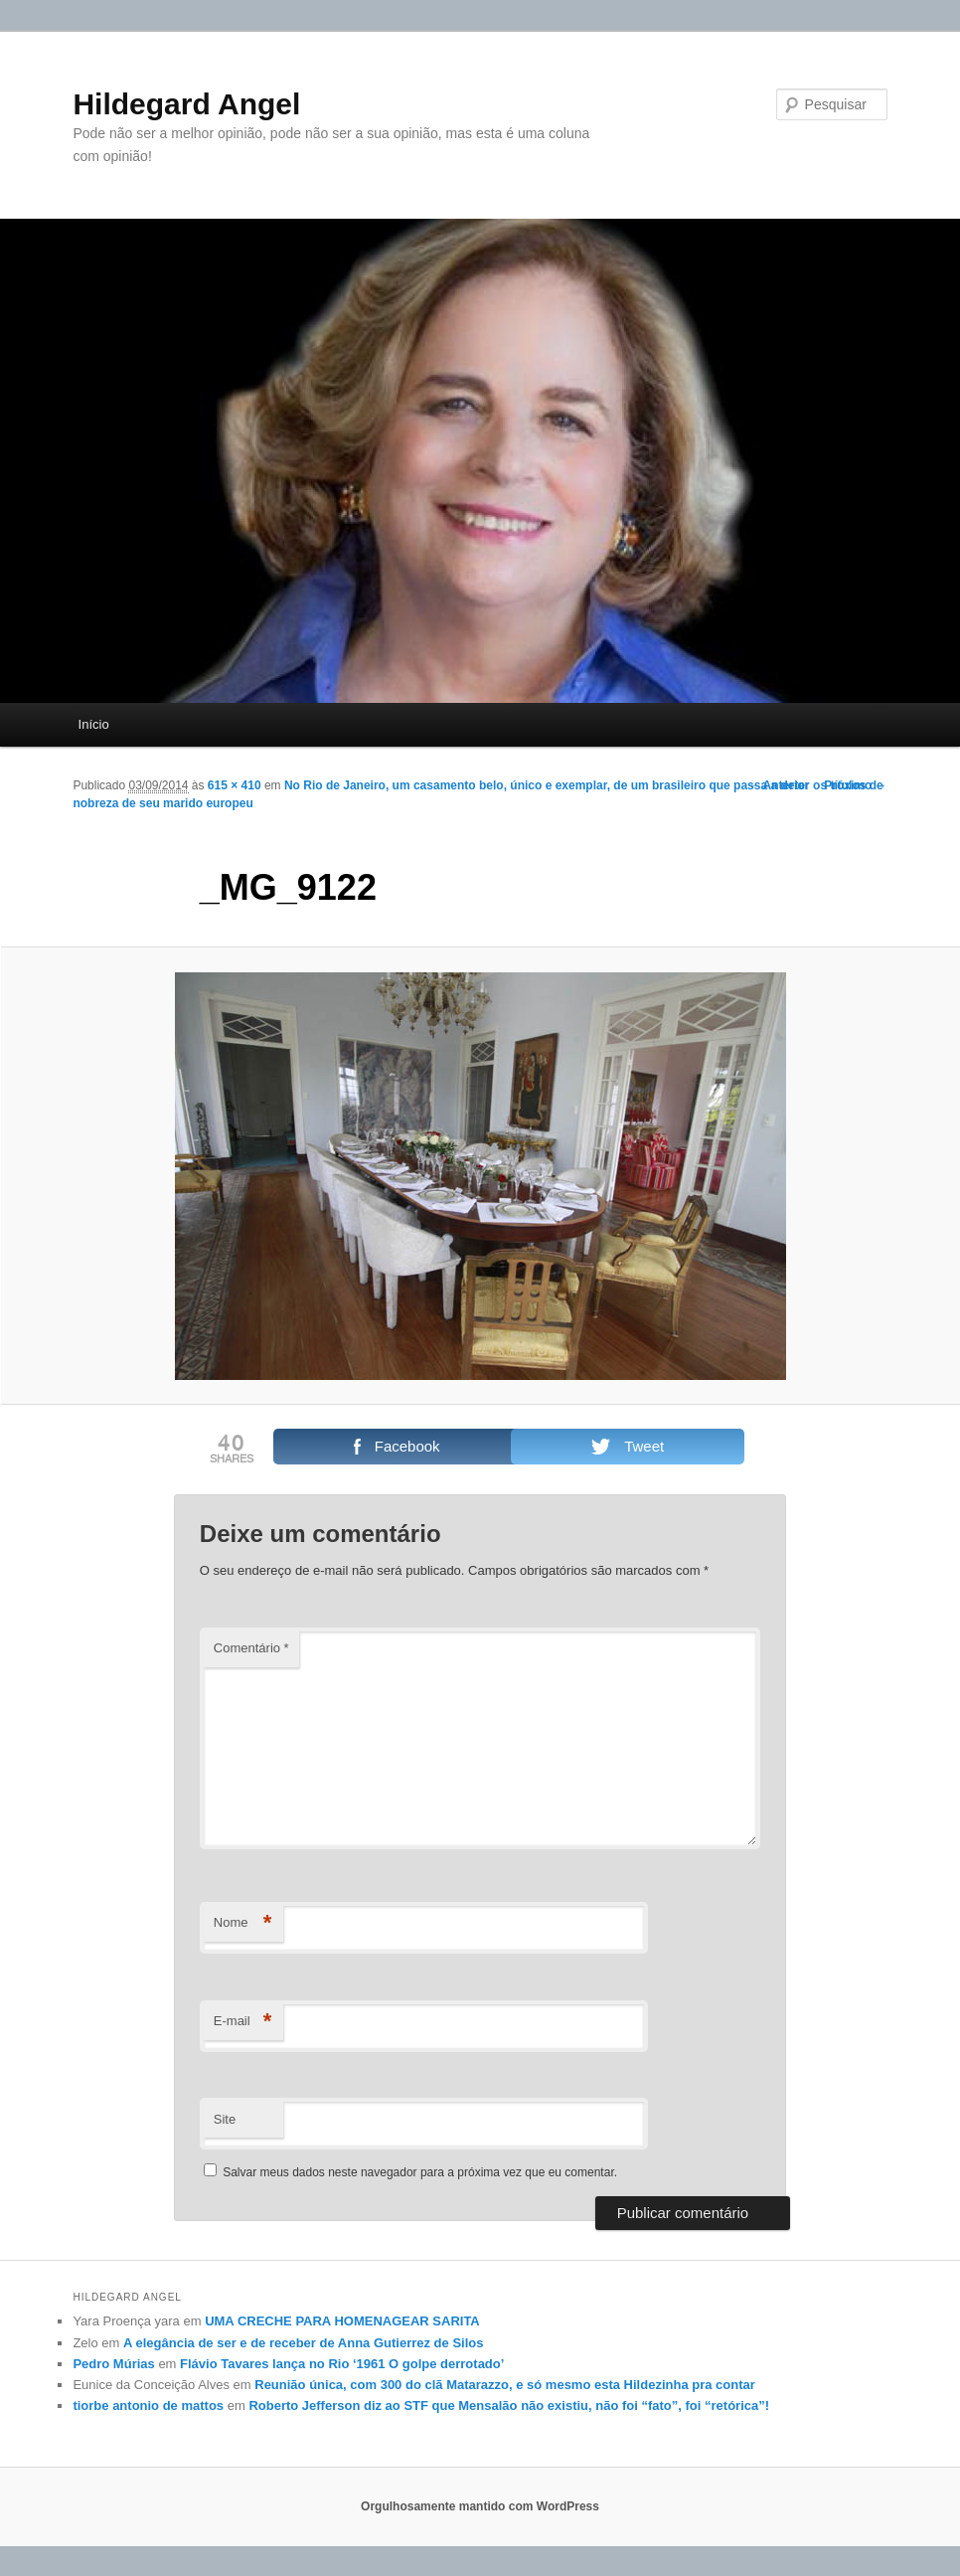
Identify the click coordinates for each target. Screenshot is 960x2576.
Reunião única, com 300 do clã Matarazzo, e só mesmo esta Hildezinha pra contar (504, 2384)
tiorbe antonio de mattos (148, 2405)
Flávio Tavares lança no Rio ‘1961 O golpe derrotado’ (342, 2363)
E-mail (243, 2021)
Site (225, 2119)
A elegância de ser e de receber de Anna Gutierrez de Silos (303, 2342)
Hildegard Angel (186, 103)
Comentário (251, 1647)
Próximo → (855, 785)
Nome (243, 1923)
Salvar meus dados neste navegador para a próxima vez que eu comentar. (420, 2172)
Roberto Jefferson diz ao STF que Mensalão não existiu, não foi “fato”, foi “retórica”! (508, 2405)
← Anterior (779, 785)
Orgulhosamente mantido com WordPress (480, 2506)
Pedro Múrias (113, 2363)
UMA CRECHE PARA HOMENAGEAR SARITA (342, 2321)
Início (94, 724)
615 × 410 (234, 785)
